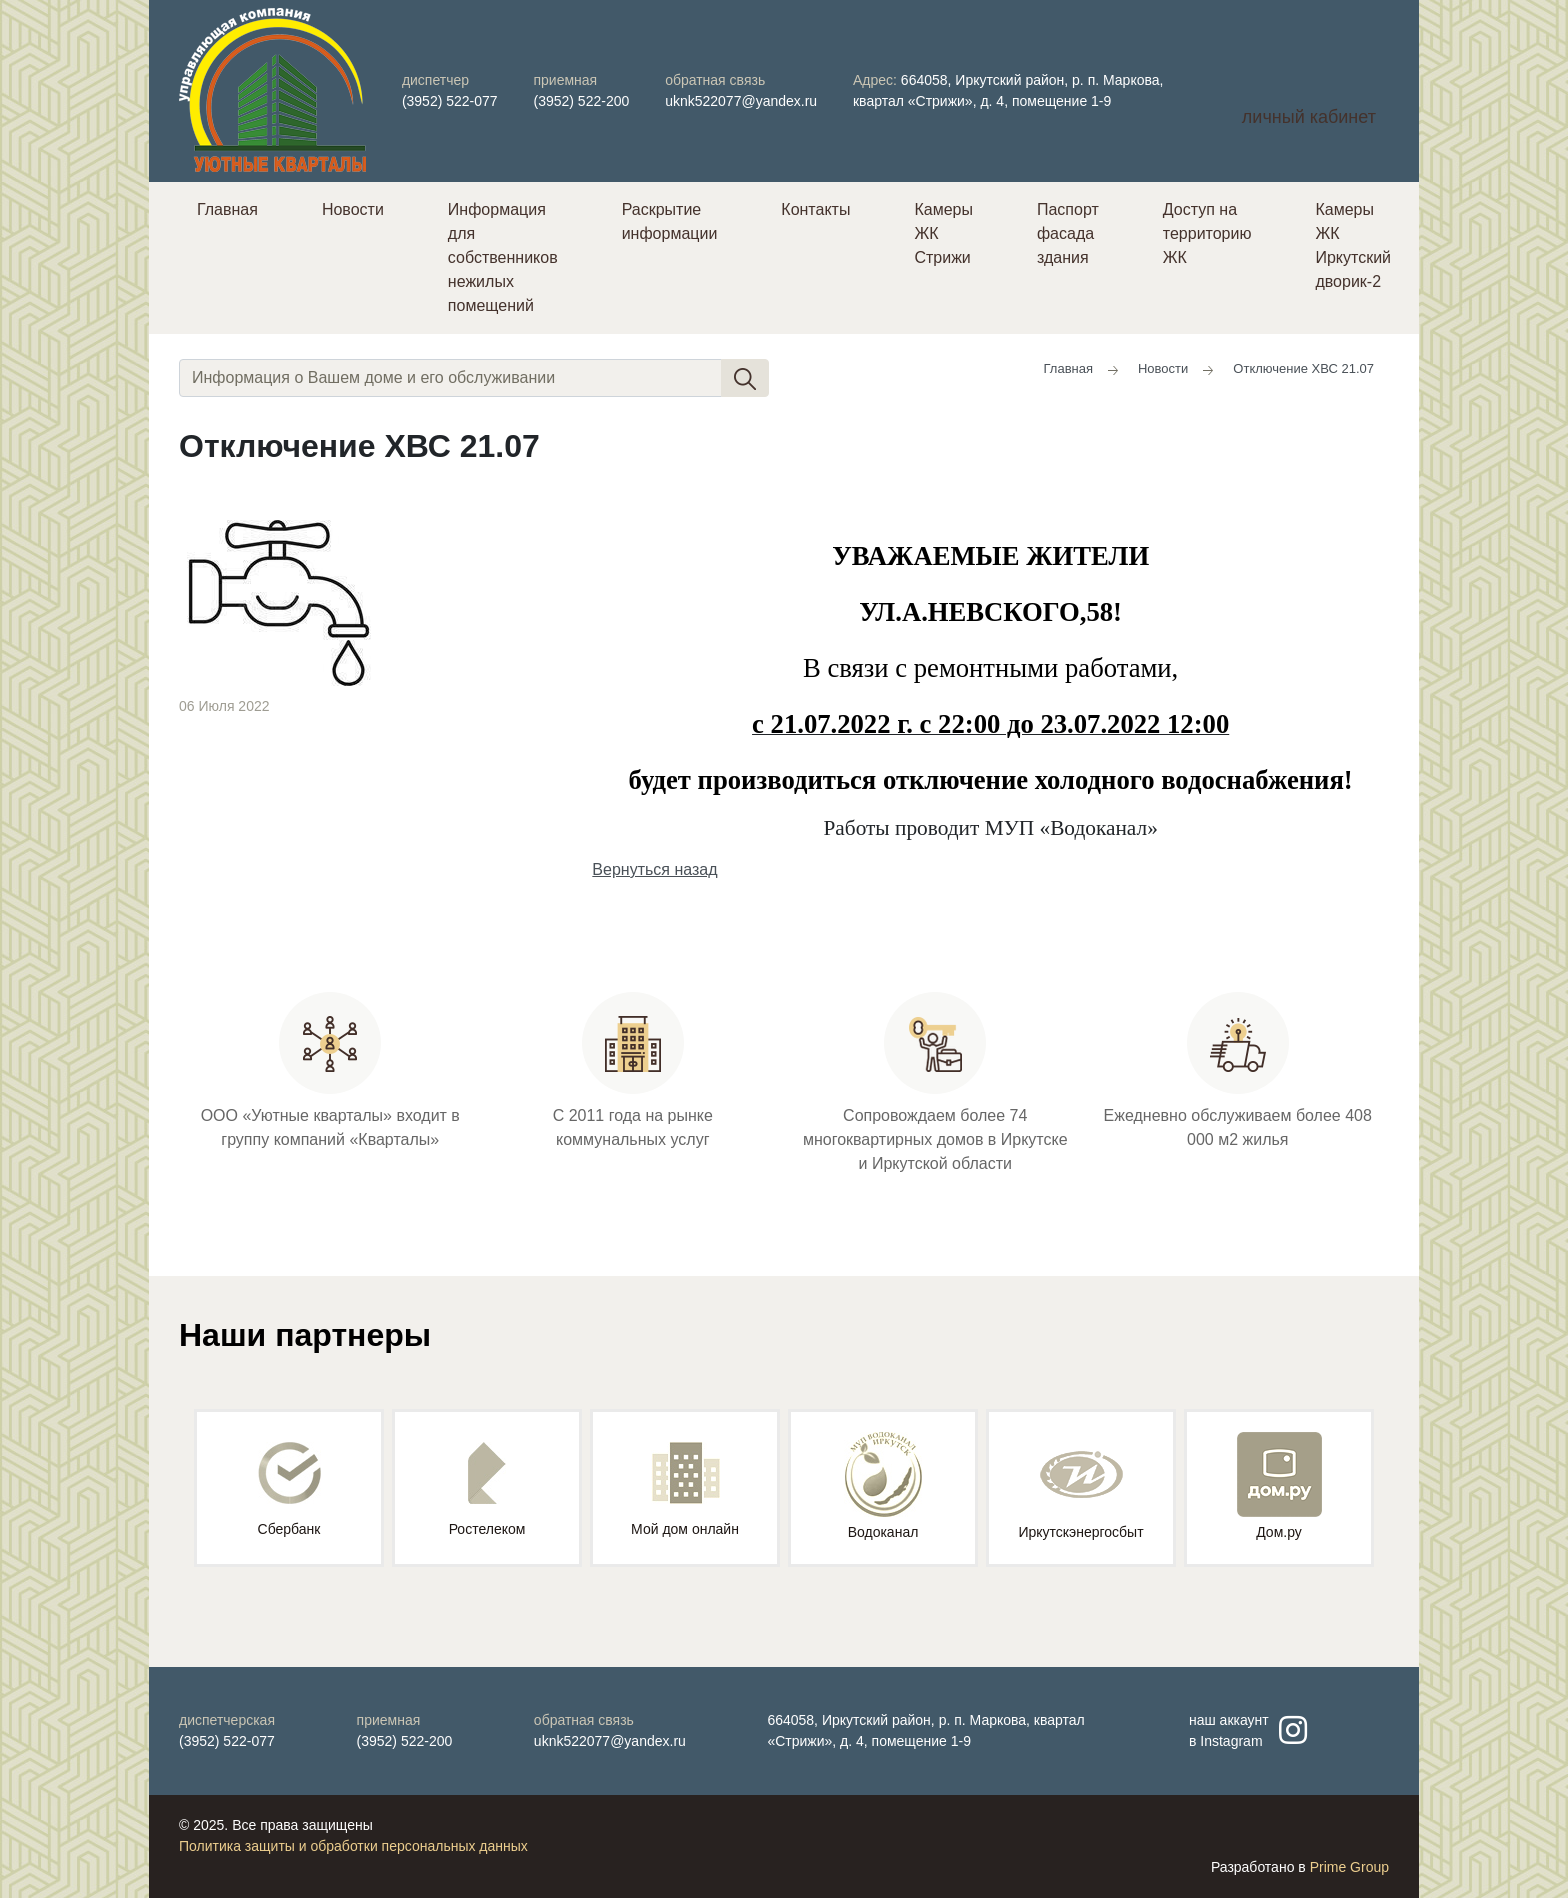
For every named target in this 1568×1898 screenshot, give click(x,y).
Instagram (1231, 1741)
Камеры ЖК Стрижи (943, 233)
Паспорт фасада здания (1068, 233)
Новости (353, 209)
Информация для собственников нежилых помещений (503, 257)
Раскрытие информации (670, 221)
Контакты (815, 209)
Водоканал (883, 1486)
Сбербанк (289, 1489)
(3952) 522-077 (450, 101)
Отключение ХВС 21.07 (1303, 368)
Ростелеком (487, 1489)
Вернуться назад (654, 869)
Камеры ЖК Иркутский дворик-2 (1353, 245)
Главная (227, 209)
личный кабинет (1309, 117)
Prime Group (1349, 1867)
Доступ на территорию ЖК (1207, 233)
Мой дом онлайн (685, 1489)
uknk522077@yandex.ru (741, 101)
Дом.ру (1279, 1486)
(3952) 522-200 (582, 101)
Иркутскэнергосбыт (1080, 1486)
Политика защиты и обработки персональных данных (353, 1846)
